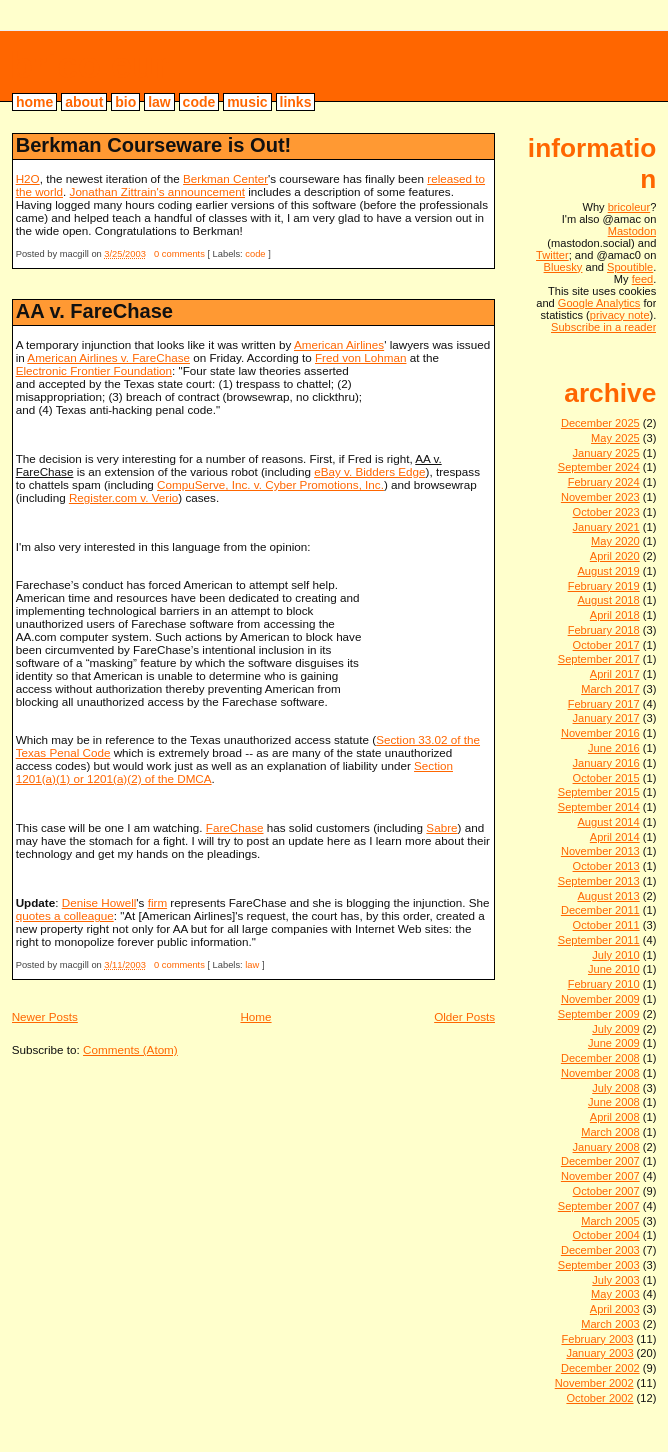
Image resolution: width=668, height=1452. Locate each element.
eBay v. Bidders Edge (369, 471)
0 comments (179, 254)
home (34, 102)
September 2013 (599, 881)
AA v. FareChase (94, 311)
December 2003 (600, 1250)
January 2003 (599, 1353)
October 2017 (606, 645)
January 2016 (606, 763)
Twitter (552, 255)
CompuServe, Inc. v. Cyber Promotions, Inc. (270, 484)
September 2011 (599, 940)
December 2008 (600, 1058)
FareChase (235, 827)
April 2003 (615, 1309)
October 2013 (606, 866)
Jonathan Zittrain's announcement (157, 191)
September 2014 (599, 807)
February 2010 (604, 984)
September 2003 (599, 1265)
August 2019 (608, 571)
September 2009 (599, 1014)
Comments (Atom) (130, 1049)
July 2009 (615, 1029)
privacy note (620, 315)
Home (255, 1016)
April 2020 (615, 556)
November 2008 (600, 1073)
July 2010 (615, 955)
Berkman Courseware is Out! (154, 145)
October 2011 (606, 925)
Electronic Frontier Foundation (94, 370)
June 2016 (614, 748)
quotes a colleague (65, 915)
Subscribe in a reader (603, 327)
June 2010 (614, 969)
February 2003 (597, 1339)
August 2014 (608, 822)
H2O (28, 178)
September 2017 (599, 659)
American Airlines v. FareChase (108, 357)
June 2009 (614, 1043)
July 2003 (615, 1280)
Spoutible (630, 267)
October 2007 (606, 1191)
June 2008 (614, 1102)
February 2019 (604, 586)
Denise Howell (99, 902)
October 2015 (606, 778)
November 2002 (594, 1383)
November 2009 (600, 999)
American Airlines (339, 344)
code (199, 102)
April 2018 (615, 615)
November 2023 (600, 497)
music (247, 102)
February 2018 (604, 630)
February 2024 (604, 482)
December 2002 (600, 1368)
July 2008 (615, 1088)
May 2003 (615, 1294)
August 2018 (608, 600)
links (296, 102)
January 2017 (606, 718)
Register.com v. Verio (123, 497)
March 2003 (610, 1324)
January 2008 (606, 1147)
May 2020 (615, 541)
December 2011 (600, 910)
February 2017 (604, 704)
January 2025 (606, 453)
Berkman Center (225, 178)
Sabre (441, 827)
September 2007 (599, 1206)
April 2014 (615, 837)
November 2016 (600, 733)
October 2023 (606, 512)
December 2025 (600, 423)
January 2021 (606, 527)
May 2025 (615, 438)
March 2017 (610, 689)
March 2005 (610, 1221)
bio (125, 102)
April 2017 (615, 674)
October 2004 (606, 1235)
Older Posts (464, 1016)
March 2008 (610, 1132)
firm (157, 902)
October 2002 (599, 1398)
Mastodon (632, 231)
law (159, 102)
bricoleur (89, 65)
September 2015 (599, 792)
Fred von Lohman (360, 357)
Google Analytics (599, 303)
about (84, 102)
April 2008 (615, 1117)
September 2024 (599, 467)
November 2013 (600, 851)
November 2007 (600, 1176)
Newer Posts (45, 1016)
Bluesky (563, 267)
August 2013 (608, 896)
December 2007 (600, 1161)
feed (643, 279)
